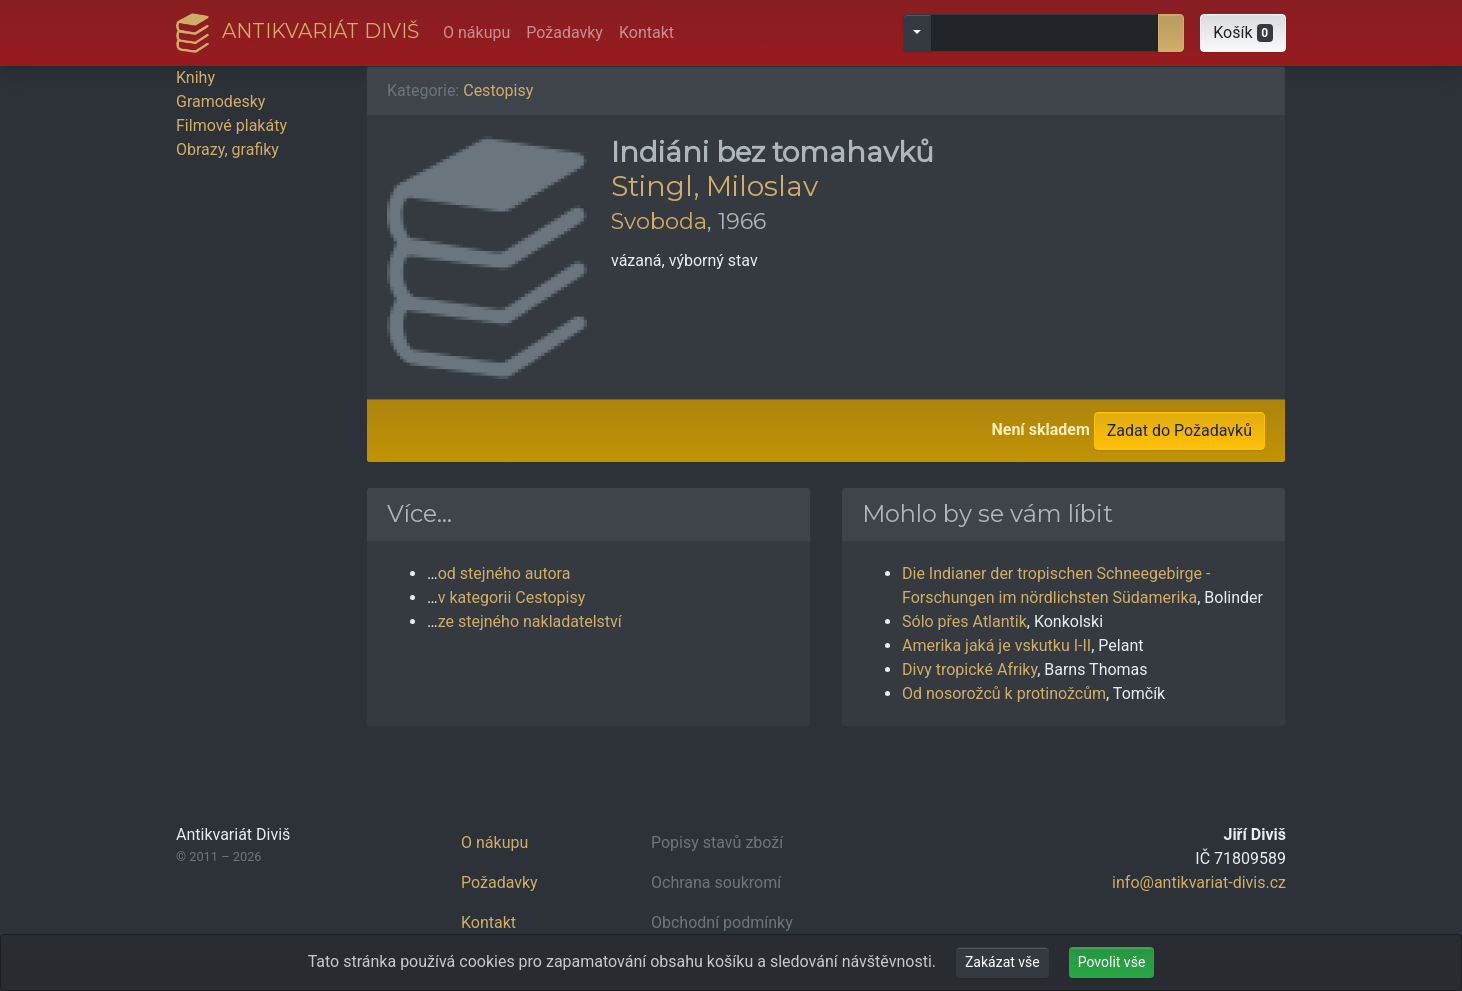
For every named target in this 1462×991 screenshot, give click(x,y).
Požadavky (564, 32)
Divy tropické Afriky (969, 669)
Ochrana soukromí (716, 882)
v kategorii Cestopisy (512, 597)
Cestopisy (498, 90)
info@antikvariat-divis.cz (1199, 882)
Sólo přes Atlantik (964, 621)
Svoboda (659, 221)
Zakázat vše (1002, 962)
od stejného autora (504, 573)
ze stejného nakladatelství (530, 621)
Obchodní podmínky (722, 922)
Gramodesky (220, 101)
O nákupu (476, 32)
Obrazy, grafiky (227, 149)
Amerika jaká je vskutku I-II (996, 645)
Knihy (195, 77)
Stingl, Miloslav (714, 186)
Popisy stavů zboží (717, 842)
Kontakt (646, 32)
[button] (1243, 33)
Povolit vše (1112, 962)
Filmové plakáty (231, 125)
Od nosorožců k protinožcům (1004, 693)
